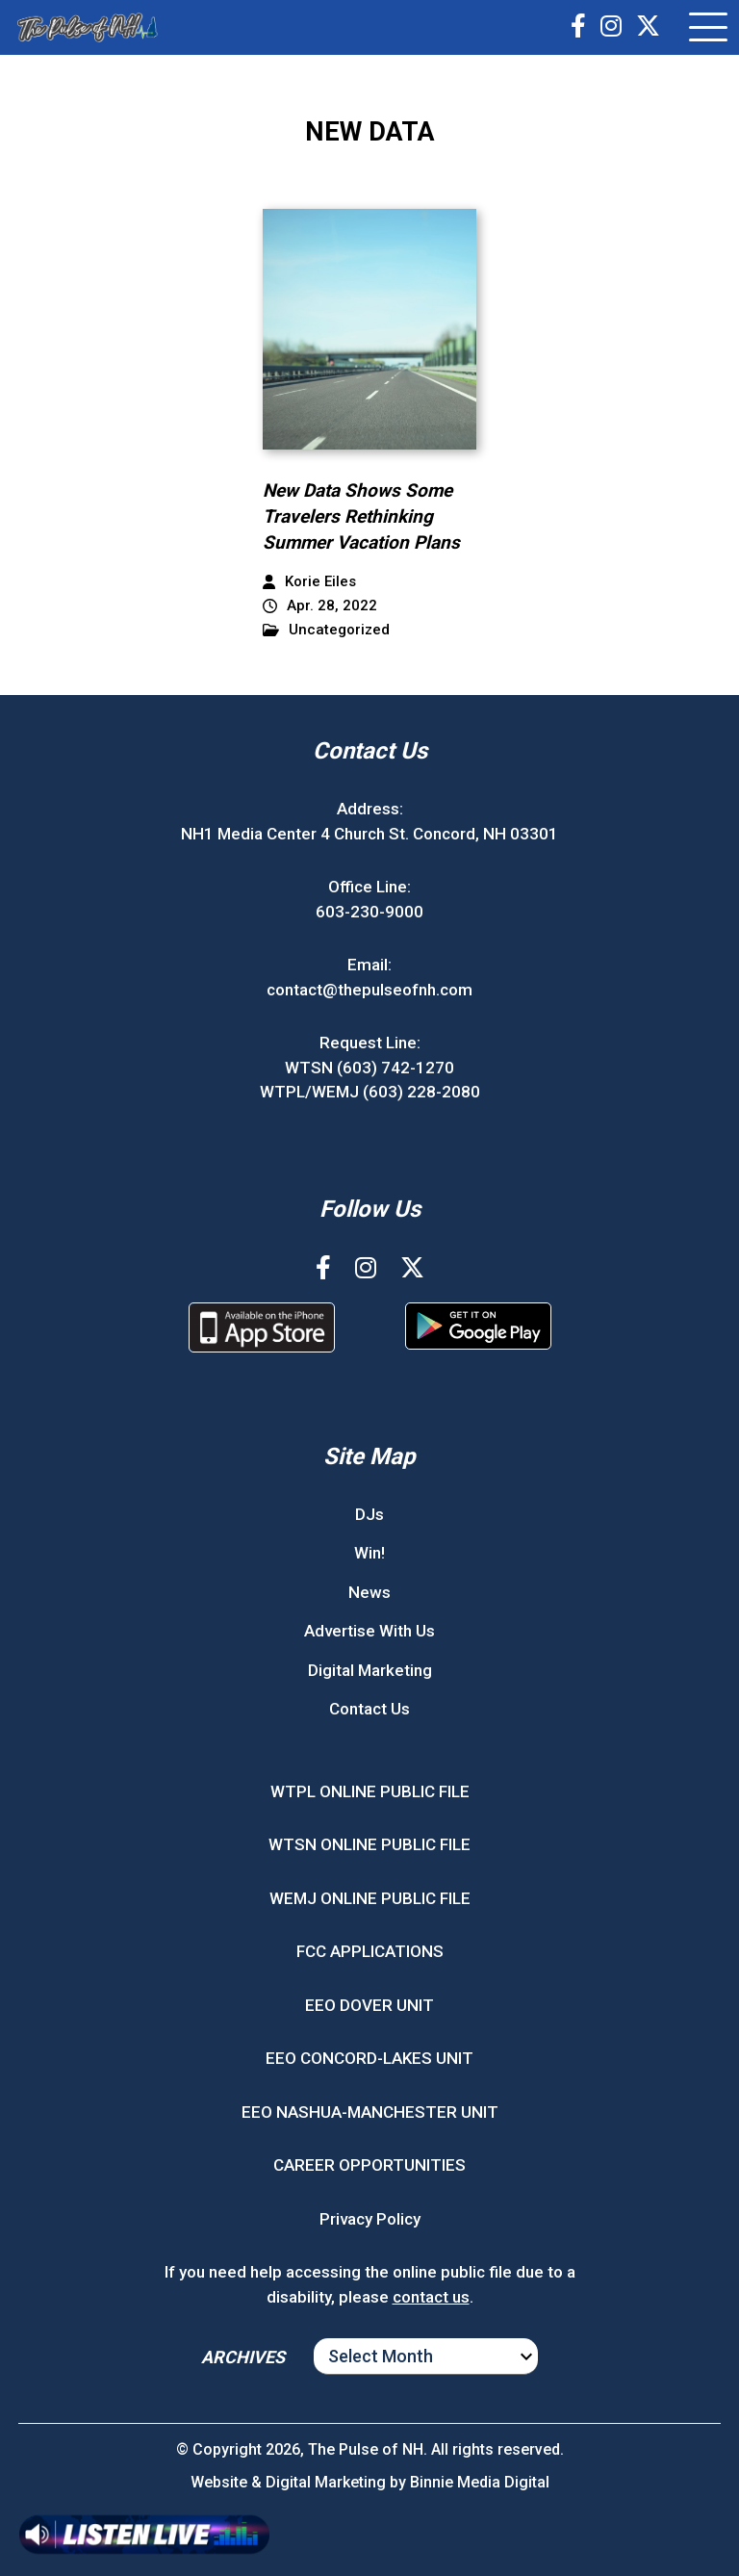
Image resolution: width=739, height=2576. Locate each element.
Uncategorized (326, 630)
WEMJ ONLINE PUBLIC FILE (370, 1898)
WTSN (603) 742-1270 (369, 1067)
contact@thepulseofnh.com (369, 989)
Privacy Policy (369, 2218)
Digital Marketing (370, 1670)
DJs (369, 1514)
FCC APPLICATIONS (370, 1951)
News (369, 1592)
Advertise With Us (369, 1630)
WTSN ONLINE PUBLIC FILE (369, 1844)
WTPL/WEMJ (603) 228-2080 (370, 1091)
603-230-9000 (369, 911)
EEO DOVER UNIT (369, 2005)
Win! (369, 1552)
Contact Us (369, 1708)
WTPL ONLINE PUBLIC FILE (370, 1791)
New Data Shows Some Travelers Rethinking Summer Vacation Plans (361, 516)
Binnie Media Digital (479, 2482)
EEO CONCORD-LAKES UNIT (369, 2058)
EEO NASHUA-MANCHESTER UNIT (370, 2112)
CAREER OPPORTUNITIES (369, 2165)
